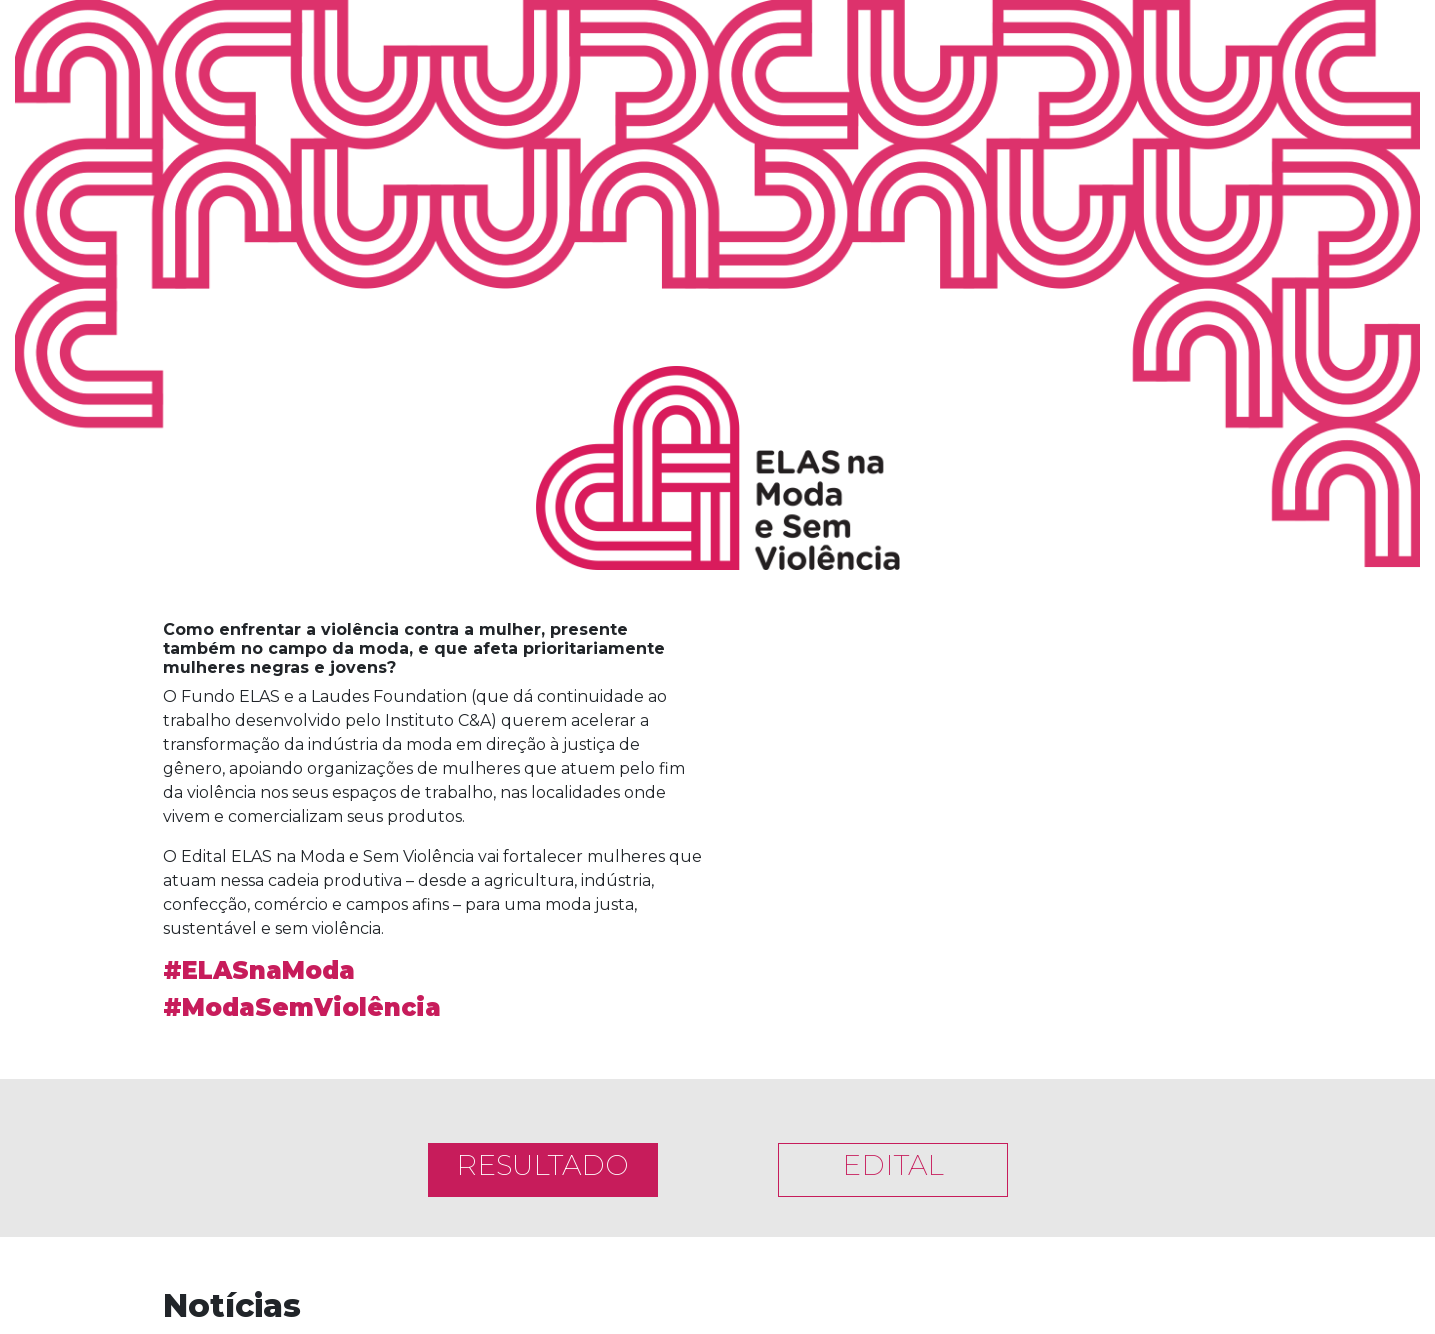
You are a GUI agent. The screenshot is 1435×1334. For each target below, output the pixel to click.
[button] (773, 772)
